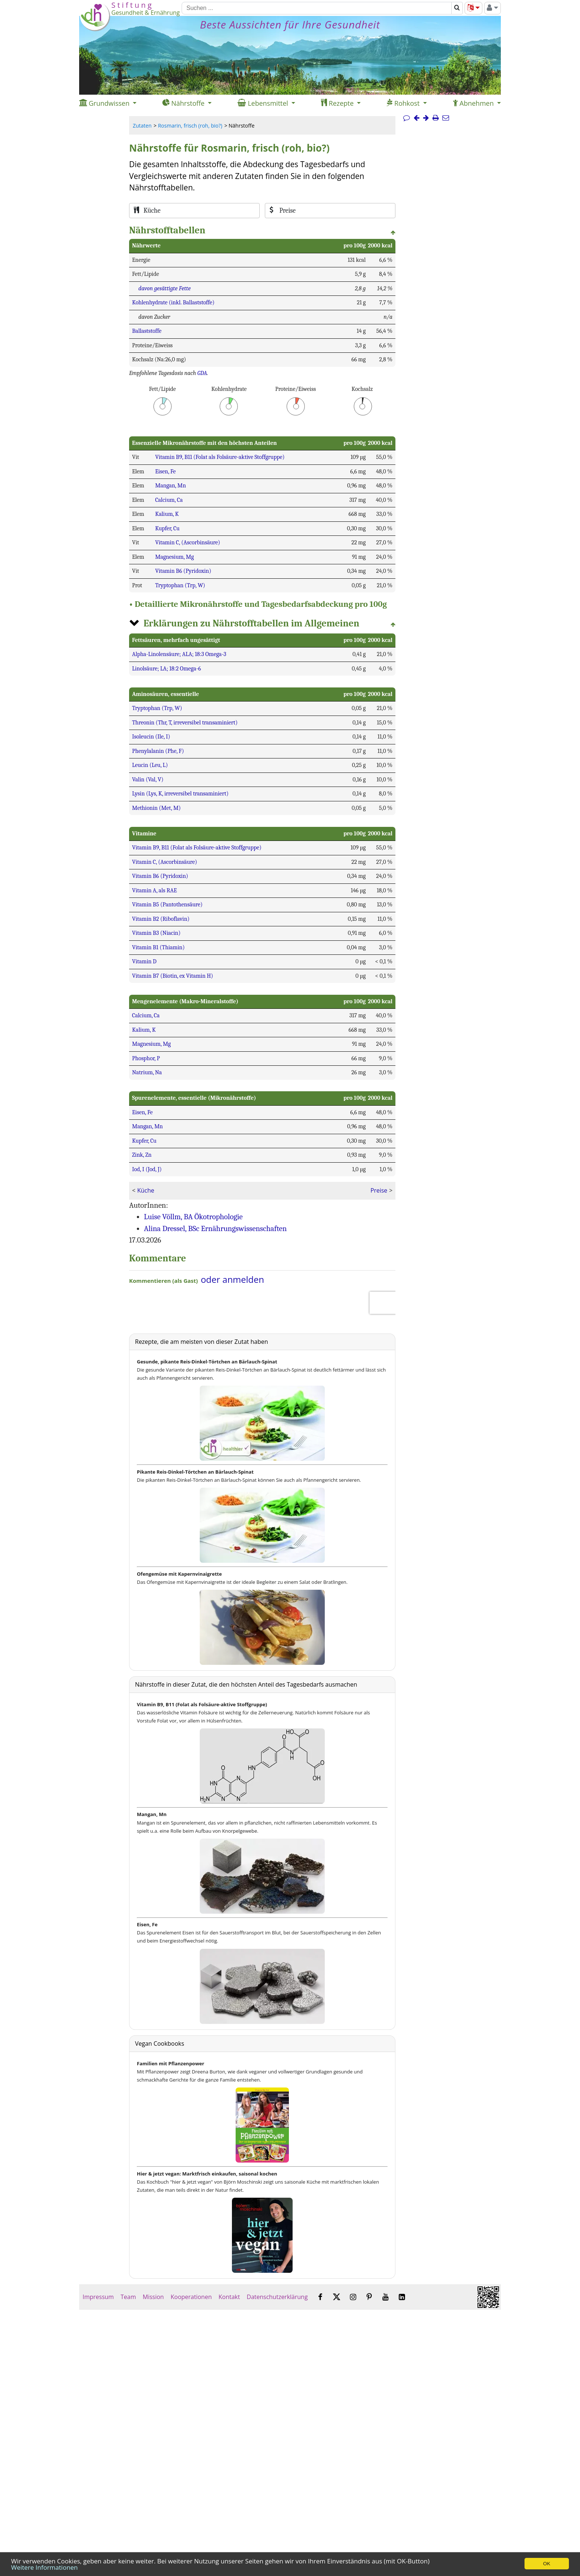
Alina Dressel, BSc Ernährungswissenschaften (215, 1228)
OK (546, 2563)
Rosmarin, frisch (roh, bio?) (190, 125)
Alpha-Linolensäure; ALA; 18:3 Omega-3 (179, 654)
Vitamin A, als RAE (154, 890)
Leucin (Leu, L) (150, 765)
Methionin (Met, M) (156, 808)
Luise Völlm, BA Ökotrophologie (193, 1216)
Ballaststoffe (147, 331)
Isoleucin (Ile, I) (151, 736)
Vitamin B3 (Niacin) (156, 933)
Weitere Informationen (44, 2567)
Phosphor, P (146, 1058)
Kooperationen (191, 2297)
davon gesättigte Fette (164, 288)
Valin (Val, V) (147, 779)
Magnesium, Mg (174, 557)
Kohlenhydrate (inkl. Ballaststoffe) (173, 302)
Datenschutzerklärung (277, 2297)
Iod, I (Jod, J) (147, 1169)
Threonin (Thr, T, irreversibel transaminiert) (184, 722)
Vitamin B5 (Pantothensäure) (167, 904)
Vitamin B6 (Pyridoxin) (183, 571)
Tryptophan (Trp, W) (180, 585)
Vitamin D (144, 961)
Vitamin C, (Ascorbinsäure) (187, 542)
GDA (202, 373)
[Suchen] (317, 8)
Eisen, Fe (165, 471)
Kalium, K (167, 514)
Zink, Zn (142, 1155)
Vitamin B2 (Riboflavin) (160, 919)
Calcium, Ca (169, 500)
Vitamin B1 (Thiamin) (158, 947)
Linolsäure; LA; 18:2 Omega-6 (166, 668)
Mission (153, 2297)
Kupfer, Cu (167, 528)
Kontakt (229, 2297)
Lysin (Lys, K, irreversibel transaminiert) (180, 793)
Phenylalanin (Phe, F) (158, 751)
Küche (145, 1190)
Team (128, 2297)
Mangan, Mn (170, 485)
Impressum (98, 2297)
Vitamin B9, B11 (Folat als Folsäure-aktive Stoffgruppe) (219, 457)
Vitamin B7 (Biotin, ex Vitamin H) (172, 976)
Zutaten (142, 125)
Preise (378, 1190)
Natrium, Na (147, 1072)
